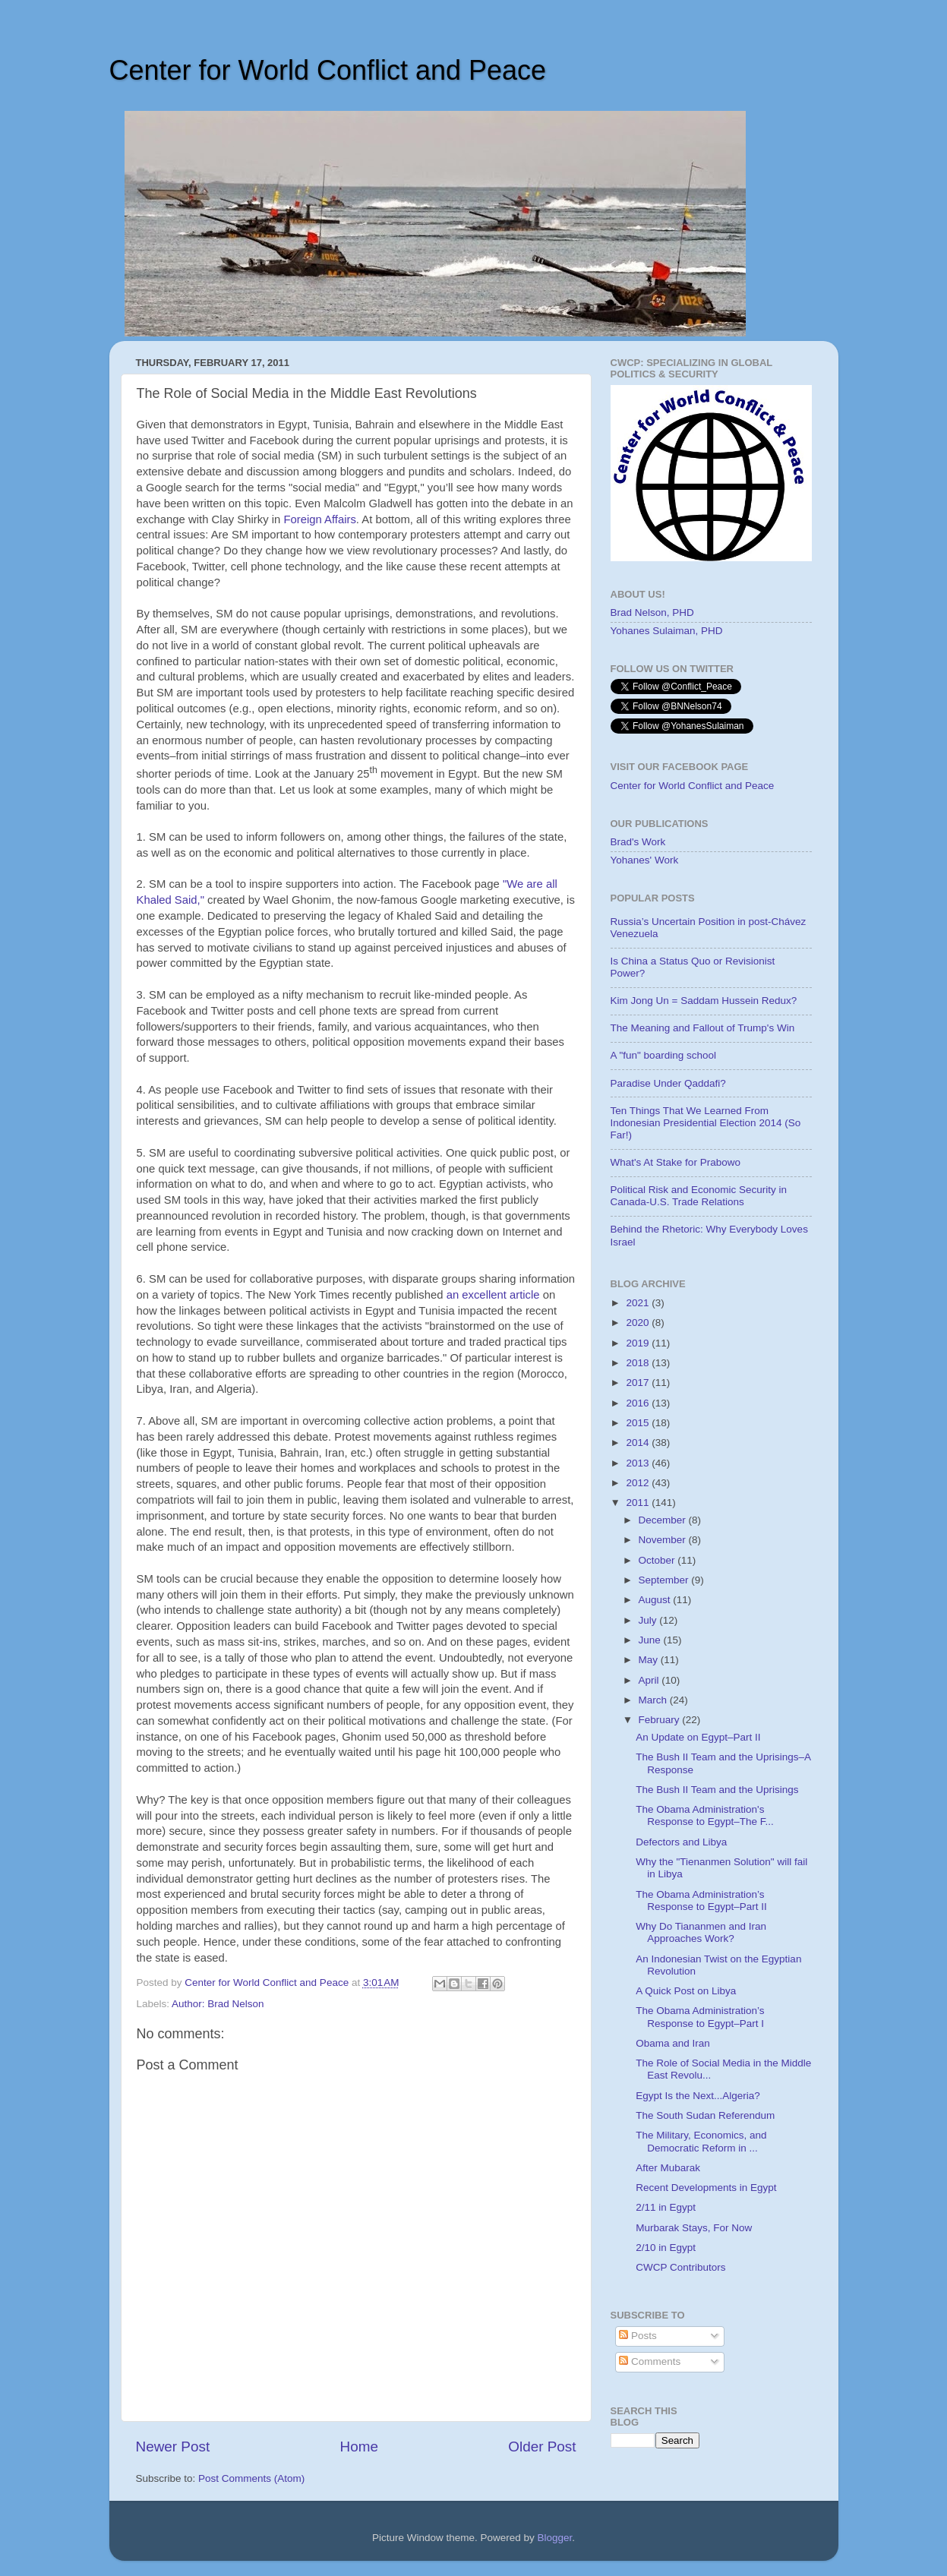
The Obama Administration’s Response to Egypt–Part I (700, 2016)
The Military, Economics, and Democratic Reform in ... (701, 2141)
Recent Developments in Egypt (706, 2187)
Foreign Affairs (319, 519)
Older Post (542, 2446)
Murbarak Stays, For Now (694, 2227)
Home (359, 2446)
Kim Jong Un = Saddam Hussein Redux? (704, 1000)
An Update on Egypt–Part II (698, 1737)
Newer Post (173, 2446)
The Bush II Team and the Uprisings (717, 1789)
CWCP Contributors (680, 2267)
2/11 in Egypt (666, 2207)
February (661, 1719)
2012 (639, 1482)
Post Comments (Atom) (251, 2478)
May (650, 1659)
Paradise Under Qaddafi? (668, 1083)
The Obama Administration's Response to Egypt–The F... (705, 1815)
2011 (639, 1502)
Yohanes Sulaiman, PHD (667, 630)
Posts (638, 2335)
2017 (639, 1382)
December (664, 1520)
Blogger (555, 2537)
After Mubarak (668, 2168)
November (664, 1539)
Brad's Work (638, 842)
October (658, 1560)
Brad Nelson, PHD (652, 612)
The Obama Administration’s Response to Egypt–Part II (701, 1900)
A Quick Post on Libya (686, 1991)
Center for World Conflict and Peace (328, 70)
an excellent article (493, 1295)
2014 (639, 1442)
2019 (639, 1343)
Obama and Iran (673, 2043)
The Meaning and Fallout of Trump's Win (703, 1028)
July (649, 1620)
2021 (639, 1303)
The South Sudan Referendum (705, 2115)
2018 (639, 1362)
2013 (639, 1463)
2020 (639, 1322)
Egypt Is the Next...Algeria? (698, 2095)
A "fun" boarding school (663, 1055)
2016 (639, 1403)
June (651, 1640)
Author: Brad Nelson (218, 2003)
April (650, 1680)
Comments (649, 2361)
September (665, 1580)
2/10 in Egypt (666, 2247)
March (654, 1700)
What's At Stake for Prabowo (675, 1162)
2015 (639, 1422)
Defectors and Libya (681, 1842)
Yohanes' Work (645, 860)
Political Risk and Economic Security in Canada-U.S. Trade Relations (699, 1196)
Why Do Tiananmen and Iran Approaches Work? (701, 1932)
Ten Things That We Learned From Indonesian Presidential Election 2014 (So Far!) (706, 1123)
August (656, 1599)
